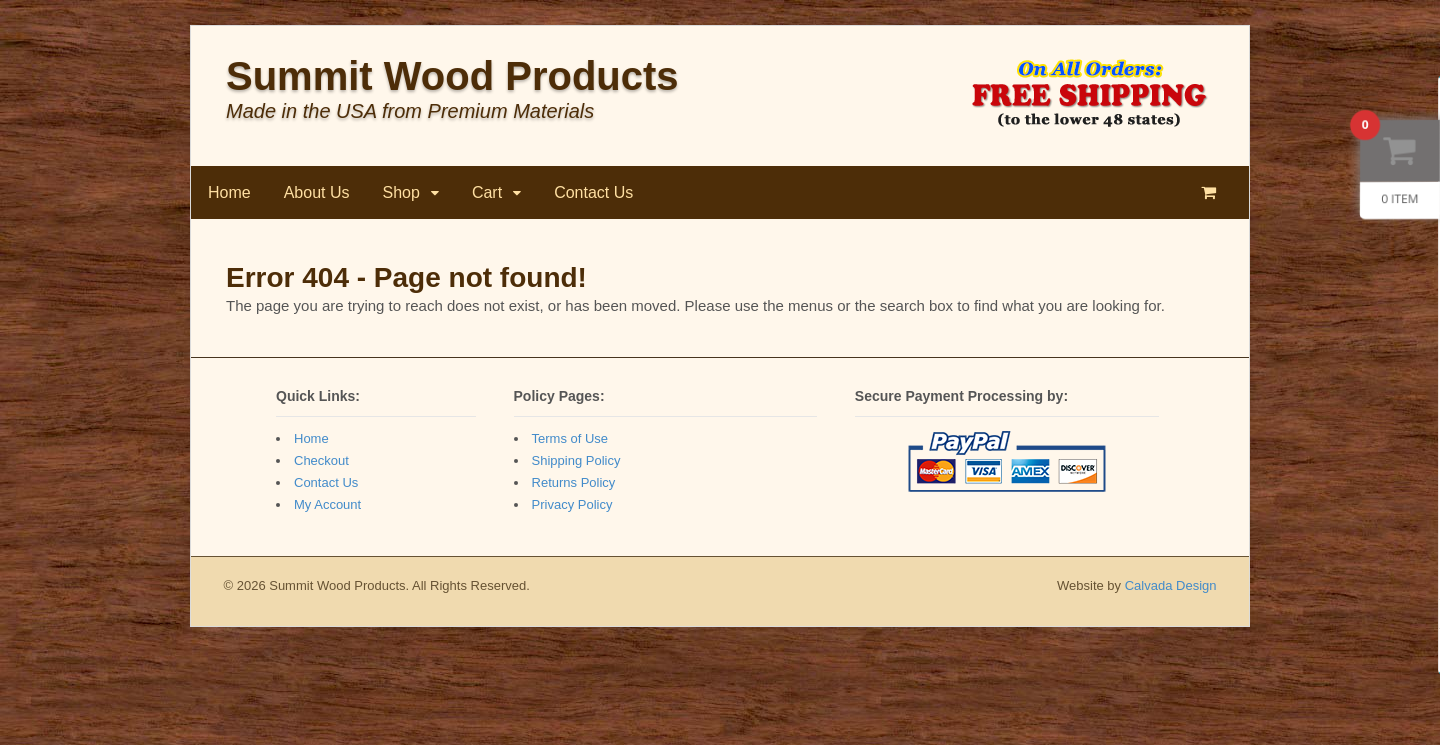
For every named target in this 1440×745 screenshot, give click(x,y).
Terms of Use (570, 438)
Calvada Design (1171, 585)
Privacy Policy (572, 504)
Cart (487, 192)
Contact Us (593, 192)
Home (229, 192)
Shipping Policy (576, 460)
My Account (327, 504)
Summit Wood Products (452, 76)
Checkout (321, 460)
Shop (401, 192)
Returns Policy (574, 482)
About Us (317, 192)
